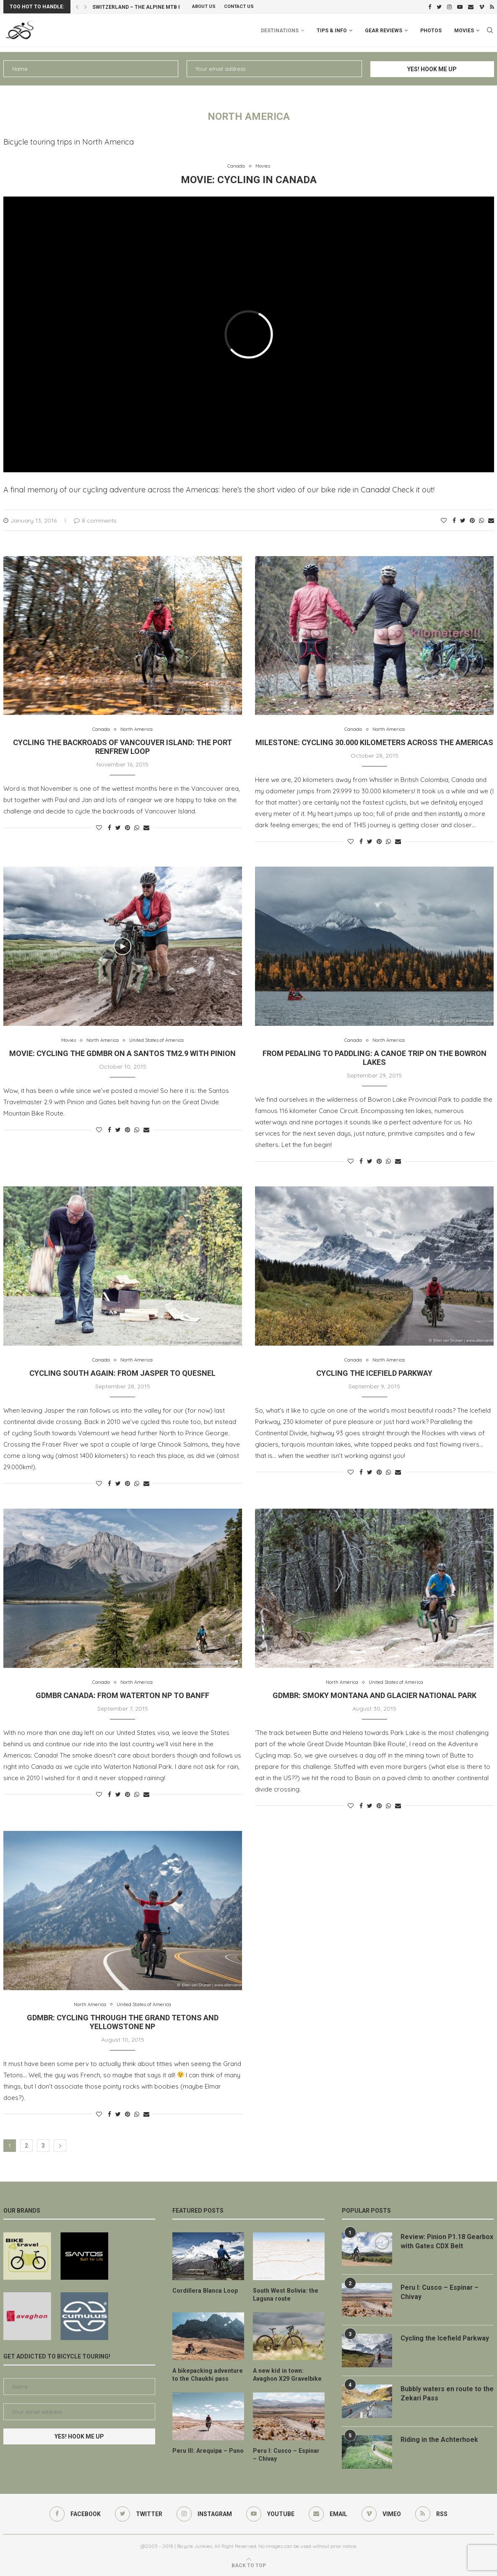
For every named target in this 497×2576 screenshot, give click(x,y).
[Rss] (492, 6)
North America (136, 729)
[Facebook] (429, 6)
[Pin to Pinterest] (472, 520)
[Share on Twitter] (463, 520)
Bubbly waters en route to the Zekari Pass (441, 2393)
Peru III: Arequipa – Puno (206, 2450)
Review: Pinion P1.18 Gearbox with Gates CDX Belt (446, 2241)
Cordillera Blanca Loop (204, 2290)
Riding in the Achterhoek (440, 2440)
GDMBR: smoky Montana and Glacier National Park (374, 1695)
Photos (431, 31)
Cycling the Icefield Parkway (374, 1373)
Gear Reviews (383, 31)
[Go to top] (249, 2565)
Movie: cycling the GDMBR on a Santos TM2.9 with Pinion (122, 1053)
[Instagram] (449, 6)
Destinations (280, 31)
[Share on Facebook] (454, 520)
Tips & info (332, 31)
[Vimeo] (481, 6)
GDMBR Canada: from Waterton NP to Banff (122, 1695)
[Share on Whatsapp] (481, 520)
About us (204, 6)
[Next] (85, 6)
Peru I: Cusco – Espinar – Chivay (288, 2454)
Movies (464, 31)
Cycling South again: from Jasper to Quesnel (122, 1373)
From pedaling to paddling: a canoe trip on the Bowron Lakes (375, 1058)
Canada (236, 166)
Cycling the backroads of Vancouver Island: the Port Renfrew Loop (122, 747)
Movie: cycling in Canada (249, 180)
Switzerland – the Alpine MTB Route (143, 7)
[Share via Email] (491, 520)
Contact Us (239, 6)
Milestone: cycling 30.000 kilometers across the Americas (374, 742)
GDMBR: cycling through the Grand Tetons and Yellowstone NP (123, 2022)
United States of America (156, 1040)
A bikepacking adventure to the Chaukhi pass (206, 2374)
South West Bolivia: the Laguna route (284, 2294)
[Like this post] (444, 520)
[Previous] (77, 6)
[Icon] (122, 946)
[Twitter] (439, 6)
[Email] (471, 6)
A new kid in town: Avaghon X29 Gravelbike (286, 2374)
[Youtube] (460, 6)
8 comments (95, 520)
